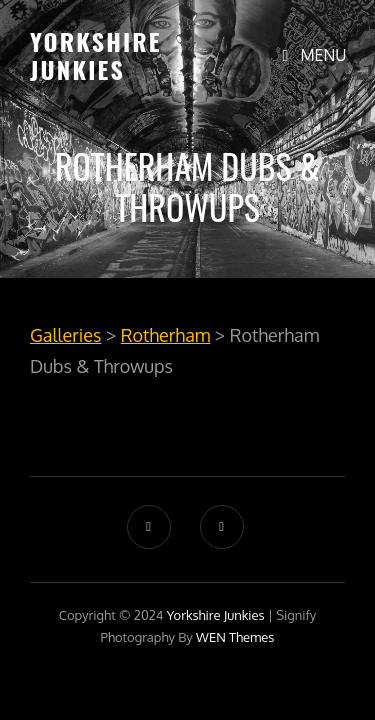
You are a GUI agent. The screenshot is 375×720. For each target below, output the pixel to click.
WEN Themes (235, 637)
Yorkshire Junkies (96, 55)
